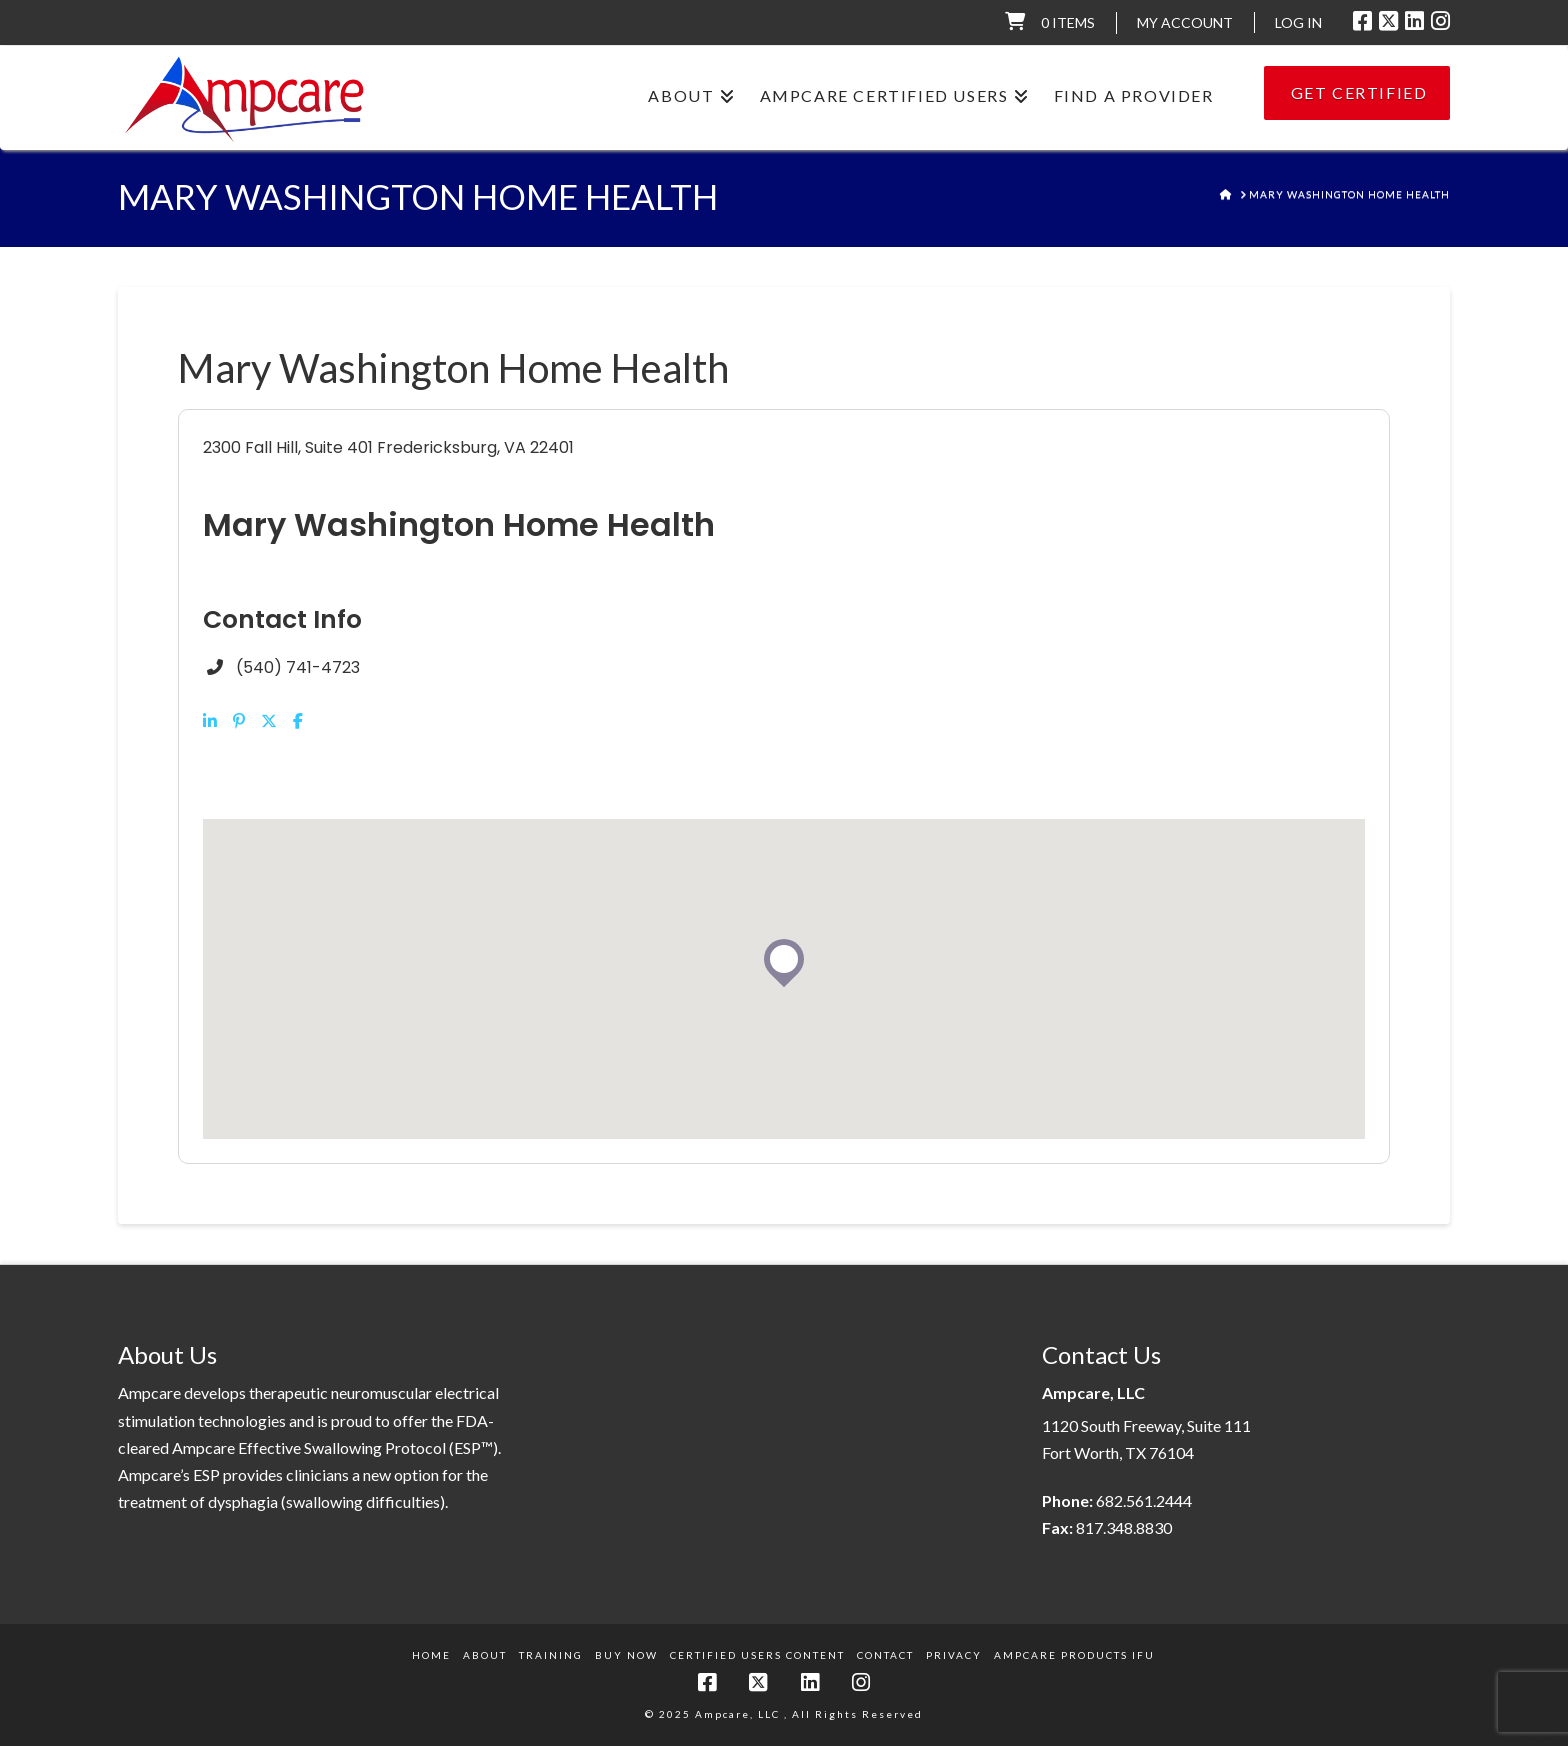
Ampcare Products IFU (1074, 1655)
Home (431, 1655)
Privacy (954, 1655)
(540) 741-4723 (298, 667)
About (485, 1655)
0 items (1068, 22)
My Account (1185, 22)
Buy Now (626, 1655)
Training (551, 1655)
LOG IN (1298, 22)
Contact (885, 1655)
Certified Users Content (757, 1655)
